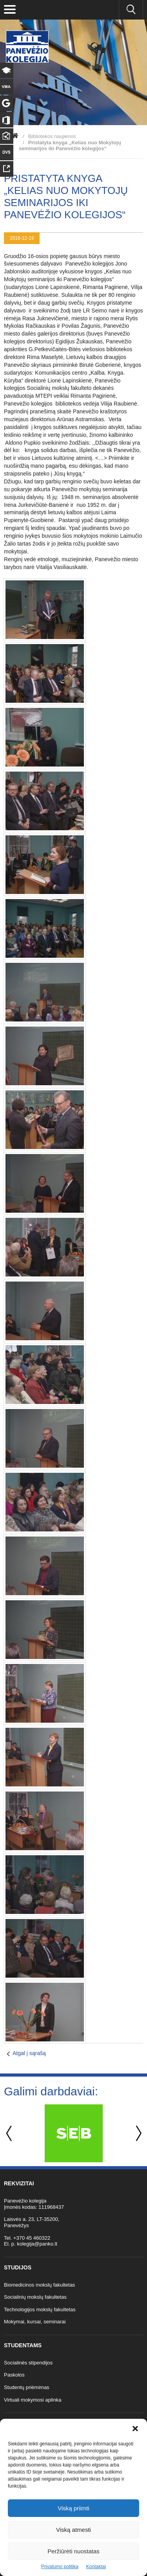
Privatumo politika (59, 2566)
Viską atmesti (73, 2529)
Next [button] (137, 2133)
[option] (73, 2133)
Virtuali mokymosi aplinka (32, 2400)
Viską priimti (73, 2508)
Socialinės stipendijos (28, 2363)
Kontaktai (96, 2566)
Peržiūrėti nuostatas (73, 2551)
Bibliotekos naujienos (52, 136)
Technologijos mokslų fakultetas (40, 2309)
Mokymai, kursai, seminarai (35, 2322)
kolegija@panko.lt (37, 2244)
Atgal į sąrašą (29, 2053)
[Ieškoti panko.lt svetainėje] (131, 10)
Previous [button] (10, 2133)
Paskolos (14, 2375)
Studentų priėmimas (26, 2387)
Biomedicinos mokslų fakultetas (39, 2285)
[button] (135, 2428)
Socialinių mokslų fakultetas (35, 2297)
